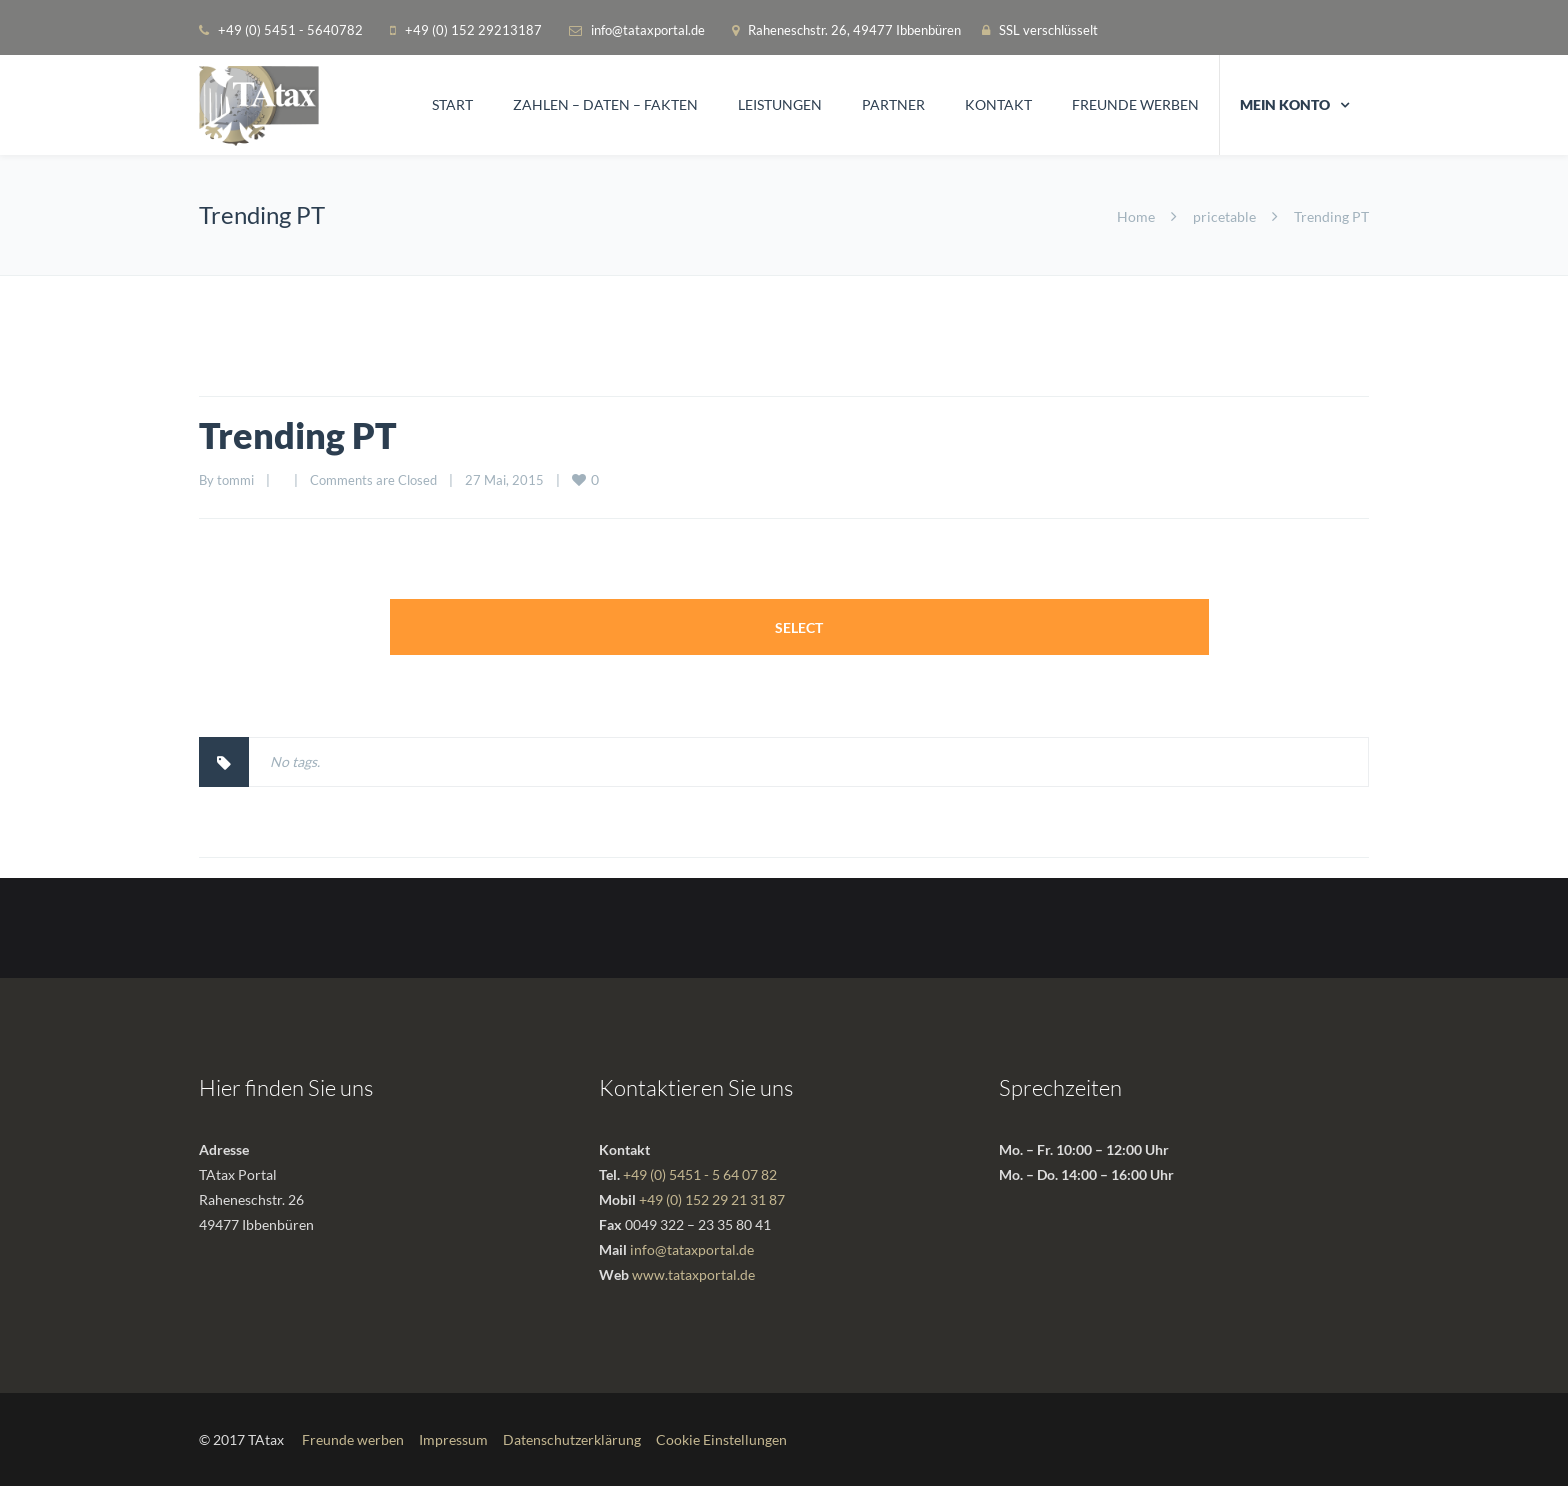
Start (452, 104)
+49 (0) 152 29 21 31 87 (712, 1199)
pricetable (1224, 216)
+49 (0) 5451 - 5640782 (290, 30)
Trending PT (298, 435)
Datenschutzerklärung (572, 1439)
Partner (893, 104)
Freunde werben (1135, 104)
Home (1136, 216)
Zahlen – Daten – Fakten (605, 104)
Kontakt (998, 104)
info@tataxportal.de (648, 30)
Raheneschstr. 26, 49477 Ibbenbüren (856, 30)
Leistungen (780, 104)
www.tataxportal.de (693, 1274)
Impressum (453, 1439)
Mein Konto (1285, 104)
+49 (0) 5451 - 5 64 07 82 (700, 1174)
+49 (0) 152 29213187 (473, 30)
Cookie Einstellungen (721, 1439)
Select (799, 627)
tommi (235, 480)
